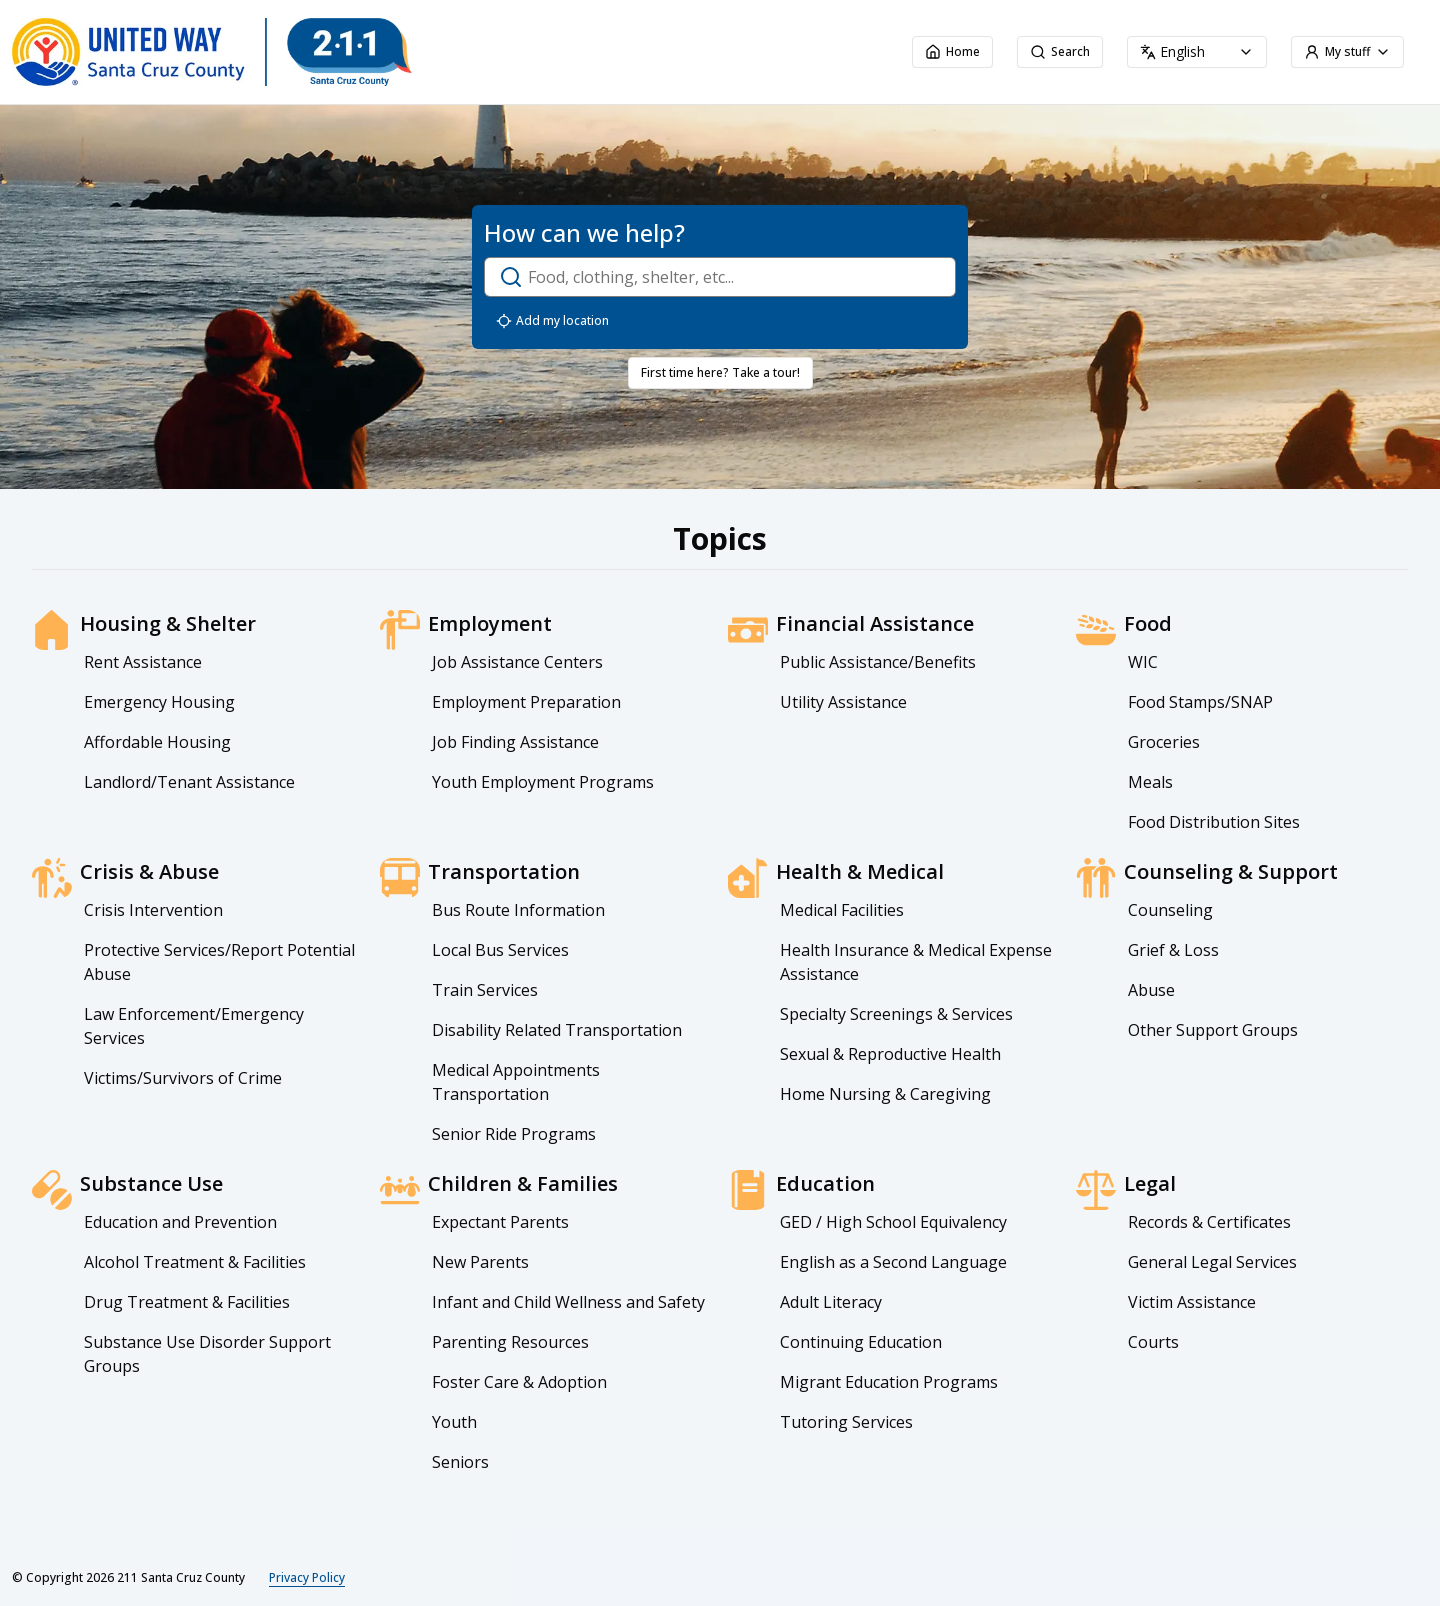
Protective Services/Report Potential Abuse (219, 962)
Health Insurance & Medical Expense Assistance (916, 962)
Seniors (460, 1462)
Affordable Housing (157, 742)
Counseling (1170, 910)
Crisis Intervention (153, 910)
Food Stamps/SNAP (1200, 702)
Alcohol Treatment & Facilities (195, 1262)
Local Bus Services (500, 950)
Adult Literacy (831, 1302)
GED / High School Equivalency (893, 1222)
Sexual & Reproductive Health (890, 1054)
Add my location (552, 321)
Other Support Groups (1213, 1030)
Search (1060, 51)
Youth (454, 1422)
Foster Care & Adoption (519, 1382)
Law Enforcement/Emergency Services (194, 1026)
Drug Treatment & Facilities (187, 1302)
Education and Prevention (180, 1222)
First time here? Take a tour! (720, 372)
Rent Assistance (143, 662)
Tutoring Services (846, 1422)
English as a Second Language (893, 1262)
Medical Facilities (842, 910)
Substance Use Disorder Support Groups (207, 1354)
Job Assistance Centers (517, 662)
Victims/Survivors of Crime (183, 1078)
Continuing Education (861, 1342)
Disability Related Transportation (557, 1030)
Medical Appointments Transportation (516, 1082)
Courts (1153, 1342)
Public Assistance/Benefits (878, 662)
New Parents (480, 1262)
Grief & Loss (1173, 950)
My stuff (1347, 51)
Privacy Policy (307, 1578)
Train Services (485, 990)
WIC (1143, 662)
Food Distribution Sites (1214, 822)
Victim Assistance (1192, 1302)
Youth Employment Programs (543, 782)
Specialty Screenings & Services (896, 1014)
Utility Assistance (843, 702)
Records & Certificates (1209, 1222)
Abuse (1151, 990)
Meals (1150, 782)
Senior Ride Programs (514, 1134)
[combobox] (1197, 52)
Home (952, 51)
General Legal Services (1212, 1262)
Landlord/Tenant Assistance (189, 782)
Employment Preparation (526, 702)
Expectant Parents (500, 1222)
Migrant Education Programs (889, 1382)
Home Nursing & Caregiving (885, 1094)
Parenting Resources (510, 1342)
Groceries (1164, 742)
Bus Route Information (518, 910)
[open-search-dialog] (720, 277)
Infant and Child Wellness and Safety (568, 1302)
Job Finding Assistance (515, 742)
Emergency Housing (159, 702)
